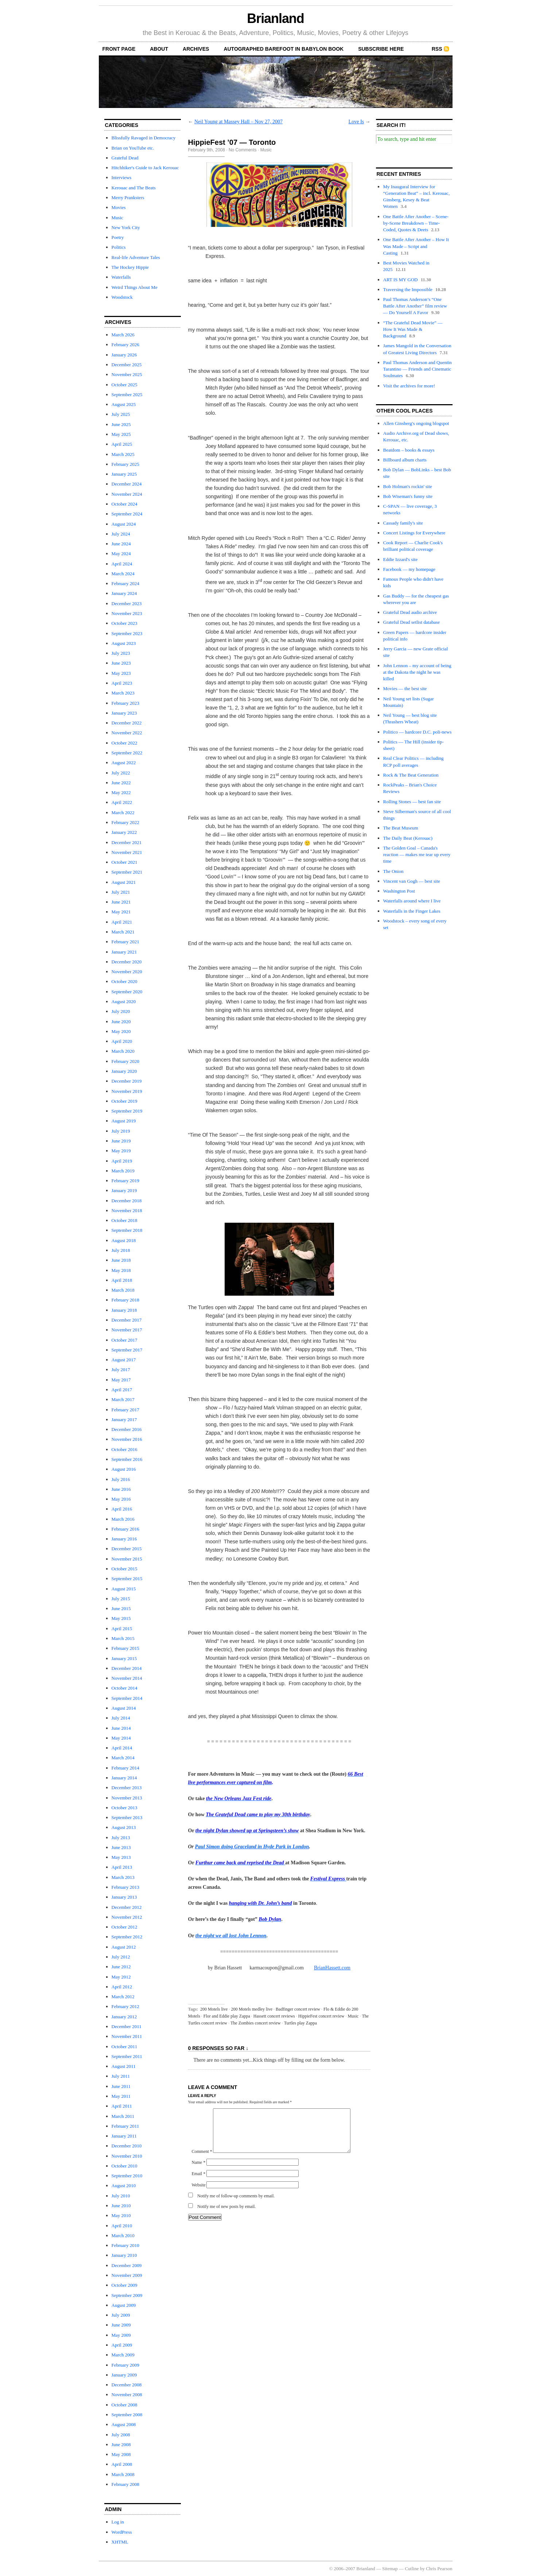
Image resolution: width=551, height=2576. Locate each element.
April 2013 (122, 1867)
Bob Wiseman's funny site (408, 496)
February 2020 (125, 1061)
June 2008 (121, 2444)
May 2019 (121, 1150)
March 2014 (123, 1757)
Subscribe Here (381, 49)
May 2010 (121, 2215)
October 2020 (124, 981)
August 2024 (124, 524)
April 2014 (122, 1748)
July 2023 (121, 653)
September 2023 (127, 633)
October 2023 (124, 623)
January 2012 (124, 2016)
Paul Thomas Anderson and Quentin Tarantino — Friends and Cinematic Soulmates (417, 369)
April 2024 (122, 563)
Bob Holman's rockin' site (407, 486)
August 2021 (124, 882)
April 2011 (122, 2106)
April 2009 (122, 2345)
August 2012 (124, 1947)
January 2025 (124, 474)
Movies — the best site (405, 688)
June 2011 (121, 2086)
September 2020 (127, 991)
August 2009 (124, 2305)
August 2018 (124, 1240)
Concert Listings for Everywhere (414, 532)
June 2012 (121, 1966)
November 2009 (127, 2275)
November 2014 (127, 1678)
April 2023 (122, 683)
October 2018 (124, 1220)
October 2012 (124, 1927)
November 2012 (127, 1917)
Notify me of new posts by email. (226, 2215)
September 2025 (127, 394)
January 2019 (124, 1190)
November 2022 (127, 732)
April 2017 (122, 1389)
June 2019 (121, 1141)
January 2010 (124, 2255)
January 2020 (124, 1071)
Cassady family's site (403, 523)
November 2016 (127, 1439)
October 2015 (124, 1568)
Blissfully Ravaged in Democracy (144, 137)
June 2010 (121, 2205)
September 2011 (127, 2056)
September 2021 (127, 872)
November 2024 (127, 494)
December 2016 (127, 1429)
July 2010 (121, 2195)
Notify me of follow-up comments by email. (236, 2204)
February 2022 (125, 822)
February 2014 (125, 1768)
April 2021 (122, 922)
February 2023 (125, 703)
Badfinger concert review (298, 2009)
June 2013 (121, 1847)
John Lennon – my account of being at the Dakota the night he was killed (417, 672)
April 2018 (122, 1280)
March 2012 (123, 1996)
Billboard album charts (405, 460)
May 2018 (121, 1270)
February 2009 (125, 2365)
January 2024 (124, 593)
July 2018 (121, 1250)
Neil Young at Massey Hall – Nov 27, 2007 (238, 121)
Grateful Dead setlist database (411, 622)
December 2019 (127, 1081)
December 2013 (127, 1787)
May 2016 (121, 1499)
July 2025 (121, 414)
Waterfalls (121, 277)
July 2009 (121, 2315)
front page (119, 49)
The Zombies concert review (255, 2023)
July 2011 (121, 2076)
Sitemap (390, 2568)
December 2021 (127, 842)
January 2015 (124, 1658)
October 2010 (124, 2166)
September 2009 (127, 2295)
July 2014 (121, 1718)
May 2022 (121, 792)
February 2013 (125, 1887)
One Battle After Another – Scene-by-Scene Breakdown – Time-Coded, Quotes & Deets (416, 223)
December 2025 (127, 364)
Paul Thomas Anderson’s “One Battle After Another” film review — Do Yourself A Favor (415, 306)
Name (199, 2171)
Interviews (122, 177)
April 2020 (122, 1041)
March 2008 (123, 2474)
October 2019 (124, 1101)
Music (118, 217)
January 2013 (124, 1897)
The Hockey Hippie (130, 267)
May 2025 (121, 434)
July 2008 (121, 2434)
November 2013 (127, 1798)
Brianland (275, 18)
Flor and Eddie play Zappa (226, 2016)
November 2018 (127, 1210)
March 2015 (123, 1638)
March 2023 (123, 693)
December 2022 (127, 723)
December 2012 (127, 1907)
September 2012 (127, 1936)
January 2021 (124, 952)
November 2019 (127, 1091)
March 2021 (123, 932)
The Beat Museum (400, 828)
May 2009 (121, 2335)
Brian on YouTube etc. (133, 148)
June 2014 (121, 1728)
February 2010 (125, 2245)
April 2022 (122, 802)
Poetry (118, 237)
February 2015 (125, 1648)
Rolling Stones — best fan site (412, 801)
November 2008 (127, 2394)
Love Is (356, 121)
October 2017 (124, 1340)
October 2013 (124, 1807)
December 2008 (127, 2384)
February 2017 (125, 1409)
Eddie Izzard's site (400, 559)
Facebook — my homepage (409, 569)
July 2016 (121, 1479)
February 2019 (125, 1180)
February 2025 (125, 464)
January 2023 (124, 713)
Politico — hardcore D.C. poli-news (417, 732)
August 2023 (124, 643)
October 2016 (124, 1449)
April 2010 (122, 2225)
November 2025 (127, 374)
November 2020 (127, 971)
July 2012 (121, 1957)
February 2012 (125, 2006)
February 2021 (125, 941)
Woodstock (122, 297)
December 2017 (127, 1320)
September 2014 (127, 1698)
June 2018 (121, 1260)
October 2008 (124, 2404)
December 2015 (127, 1548)
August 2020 (124, 1001)
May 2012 (121, 1977)
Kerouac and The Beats (134, 187)
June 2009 (121, 2325)
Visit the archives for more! (409, 385)
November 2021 (127, 852)
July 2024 (121, 534)
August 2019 (124, 1120)
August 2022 (124, 762)
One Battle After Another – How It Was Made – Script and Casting (416, 246)
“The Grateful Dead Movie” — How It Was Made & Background (412, 329)
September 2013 (127, 1817)
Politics (119, 247)
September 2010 (127, 2175)
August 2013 (124, 1827)
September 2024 (127, 514)
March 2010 (123, 2235)
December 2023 (127, 603)
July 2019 (121, 1131)
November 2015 (127, 1559)
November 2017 (127, 1330)
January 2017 (124, 1419)
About (159, 49)
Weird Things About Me (135, 287)
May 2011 (121, 2096)
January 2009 (124, 2375)
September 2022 (127, 752)
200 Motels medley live (251, 2009)
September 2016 (127, 1459)
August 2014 (124, 1708)
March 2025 (123, 454)
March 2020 (123, 1051)
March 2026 (123, 334)
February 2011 (125, 2126)
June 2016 (121, 1489)
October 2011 (124, 2046)
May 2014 (121, 1738)
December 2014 (127, 1668)
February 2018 (125, 1300)
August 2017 (124, 1359)
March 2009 (123, 2355)
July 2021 (121, 892)
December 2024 (127, 484)
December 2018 (127, 1200)
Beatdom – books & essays (409, 450)
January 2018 (124, 1310)
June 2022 (121, 782)
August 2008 (124, 2424)
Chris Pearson (439, 2568)
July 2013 (121, 1837)
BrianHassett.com (332, 1967)
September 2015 (127, 1578)
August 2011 (124, 2066)
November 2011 (127, 2036)
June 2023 (121, 663)
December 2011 (126, 2026)
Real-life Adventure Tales (136, 257)
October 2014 (124, 1688)
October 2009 (124, 2285)
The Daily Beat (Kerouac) (407, 838)
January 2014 (124, 1777)
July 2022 (121, 772)
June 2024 (121, 543)
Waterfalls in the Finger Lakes (412, 911)
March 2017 (123, 1399)
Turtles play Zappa (300, 2023)
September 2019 (127, 1111)
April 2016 (122, 1509)
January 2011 (124, 2136)
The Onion (393, 871)
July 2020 (121, 1011)
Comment (202, 2160)
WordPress (122, 2532)
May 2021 (121, 911)
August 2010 (124, 2185)
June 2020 (121, 1021)
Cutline (412, 2568)
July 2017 (121, 1369)
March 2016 (123, 1519)
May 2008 (121, 2454)
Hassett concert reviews (274, 2016)
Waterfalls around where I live (412, 901)
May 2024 (121, 553)
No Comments (243, 149)
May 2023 (121, 673)
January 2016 (124, 1539)
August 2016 (124, 1469)
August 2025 (124, 404)
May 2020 (121, 1031)
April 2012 (122, 1986)
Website (199, 2193)
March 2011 (123, 2116)
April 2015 (122, 1628)
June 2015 (121, 1608)
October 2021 (124, 862)
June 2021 (121, 902)
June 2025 (121, 424)
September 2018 (127, 1230)
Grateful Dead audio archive (410, 612)
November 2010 (127, 2156)
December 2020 (127, 961)
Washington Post (399, 891)
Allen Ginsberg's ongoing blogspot (416, 423)
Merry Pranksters (128, 197)
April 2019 (122, 1161)
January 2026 (124, 354)
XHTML (120, 2542)
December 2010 (127, 2145)
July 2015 (121, 1598)
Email (199, 2182)
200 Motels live (214, 2009)
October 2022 (124, 743)
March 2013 (123, 1877)
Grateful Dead (125, 157)
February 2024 (125, 583)
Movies (119, 207)
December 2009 (127, 2265)
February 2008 (125, 2484)
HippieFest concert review (321, 2016)
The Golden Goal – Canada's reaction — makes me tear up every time (417, 854)
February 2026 (125, 344)
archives (196, 49)
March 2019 (123, 1170)
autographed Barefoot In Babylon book (284, 49)
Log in (118, 2522)
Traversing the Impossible (407, 289)
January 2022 (124, 832)
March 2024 (123, 573)
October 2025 (124, 384)
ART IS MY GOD (400, 279)
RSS (437, 49)
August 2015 (124, 1588)
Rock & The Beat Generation (411, 775)
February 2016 (125, 1529)
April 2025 (122, 444)
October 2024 (124, 504)
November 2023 (127, 613)
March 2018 (123, 1290)
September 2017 (127, 1350)
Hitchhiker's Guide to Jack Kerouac (145, 167)
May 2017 (121, 1379)
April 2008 (122, 2464)
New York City (126, 227)
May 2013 (121, 1857)
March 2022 (123, 812)
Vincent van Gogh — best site (411, 881)
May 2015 (121, 1618)
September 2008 (127, 2414)
